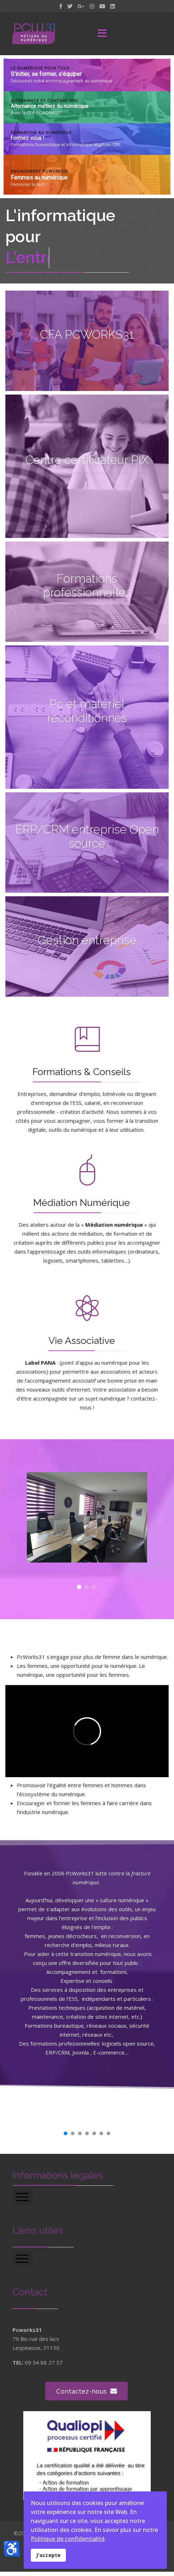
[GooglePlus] (81, 6)
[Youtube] (102, 6)
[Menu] (102, 33)
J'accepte (48, 2555)
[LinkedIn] (112, 6)
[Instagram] (92, 6)
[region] (87, 126)
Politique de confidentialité (68, 2539)
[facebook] (60, 6)
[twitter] (70, 6)
